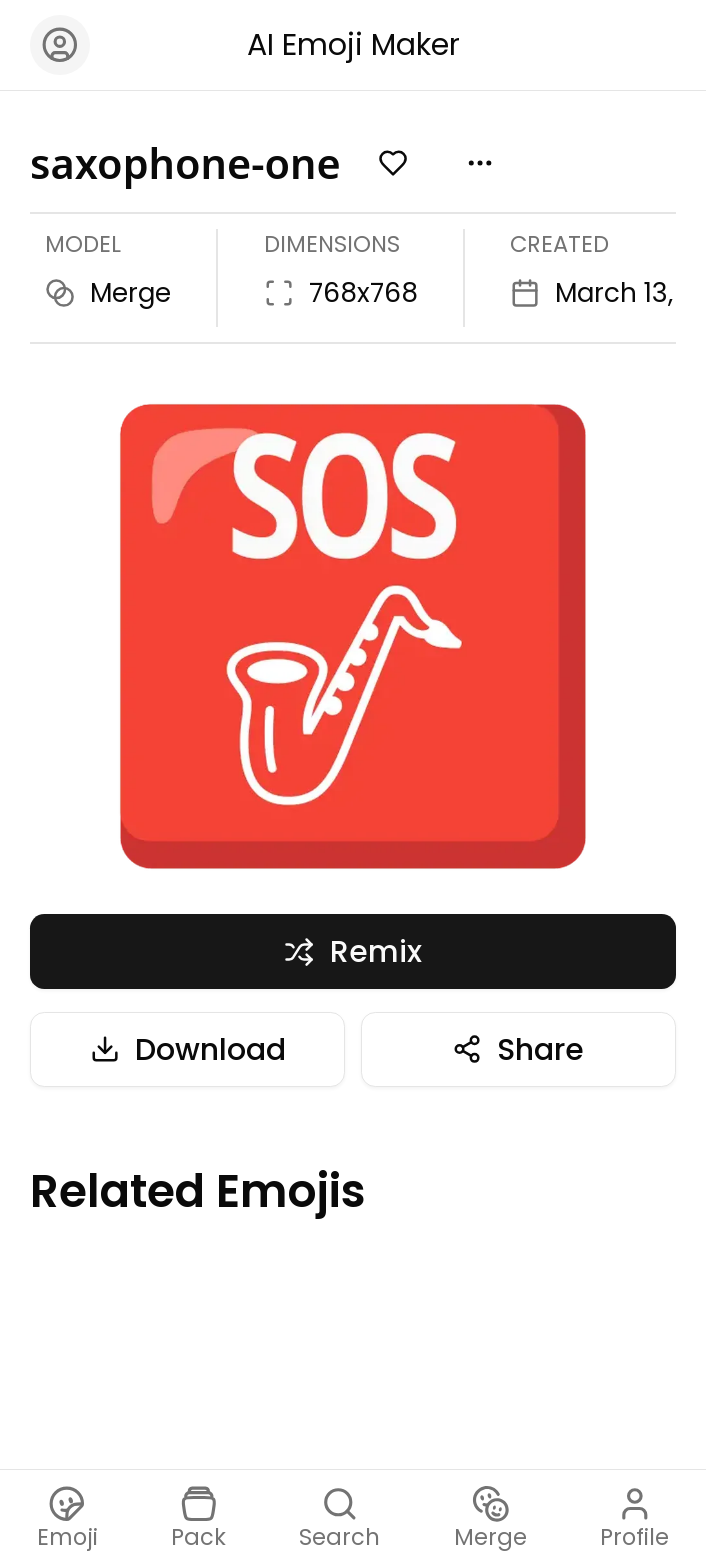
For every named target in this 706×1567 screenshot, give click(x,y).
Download (188, 1049)
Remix (352, 951)
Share (518, 1049)
